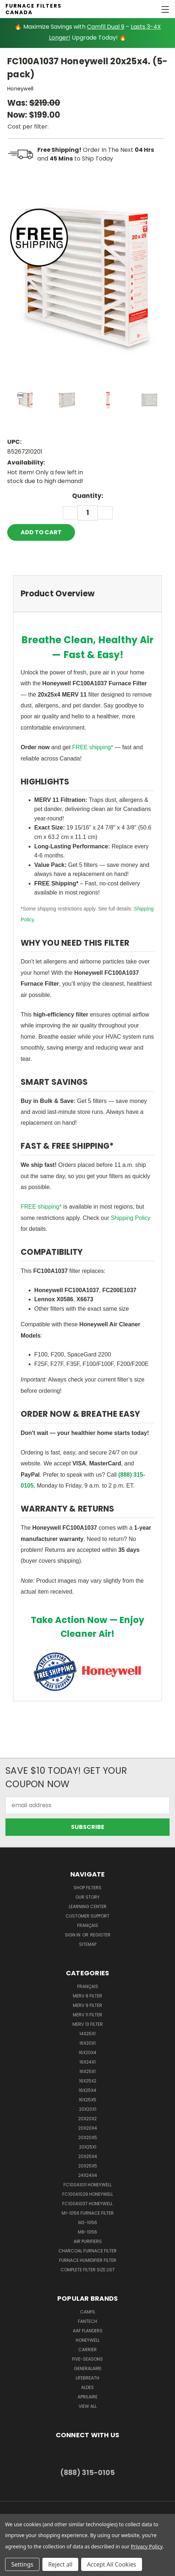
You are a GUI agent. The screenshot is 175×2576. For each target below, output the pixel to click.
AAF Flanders (88, 2331)
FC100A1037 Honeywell (87, 2203)
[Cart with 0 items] (144, 9)
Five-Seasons (87, 2359)
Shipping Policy (130, 1218)
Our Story (87, 1897)
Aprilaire (87, 2397)
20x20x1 (87, 2109)
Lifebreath (87, 2378)
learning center (88, 1906)
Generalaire (87, 2368)
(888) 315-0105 (87, 2473)
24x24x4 (87, 2175)
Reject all (60, 2564)
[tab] (87, 593)
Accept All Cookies (111, 2564)
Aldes (87, 2387)
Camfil (87, 2312)
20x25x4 (87, 2156)
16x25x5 (87, 2100)
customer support (87, 1916)
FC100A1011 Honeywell (87, 2185)
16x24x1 (87, 2062)
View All (88, 2406)
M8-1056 (87, 2232)
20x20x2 (87, 2118)
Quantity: (87, 495)
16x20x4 (87, 2052)
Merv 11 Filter (87, 2015)
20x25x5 (87, 2166)
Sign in (73, 1935)
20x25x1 (87, 2147)
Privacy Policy (146, 2546)
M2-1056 (87, 2222)
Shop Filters (87, 1888)
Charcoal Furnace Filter (87, 2251)
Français (87, 1925)
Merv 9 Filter (87, 2005)
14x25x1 (87, 2034)
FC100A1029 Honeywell (87, 2194)
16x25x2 (87, 2081)
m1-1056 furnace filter (88, 2213)
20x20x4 (87, 2128)
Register (100, 1935)
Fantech (87, 2321)
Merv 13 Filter (87, 2024)
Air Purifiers (88, 2241)
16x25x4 (87, 2090)
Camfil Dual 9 (105, 27)
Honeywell (88, 2340)
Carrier (87, 2349)
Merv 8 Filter (87, 1996)
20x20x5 (87, 2137)
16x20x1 (87, 2043)
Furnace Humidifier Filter (87, 2260)
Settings (22, 2564)
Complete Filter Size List (88, 2270)
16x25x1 (87, 2071)
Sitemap (87, 1944)
